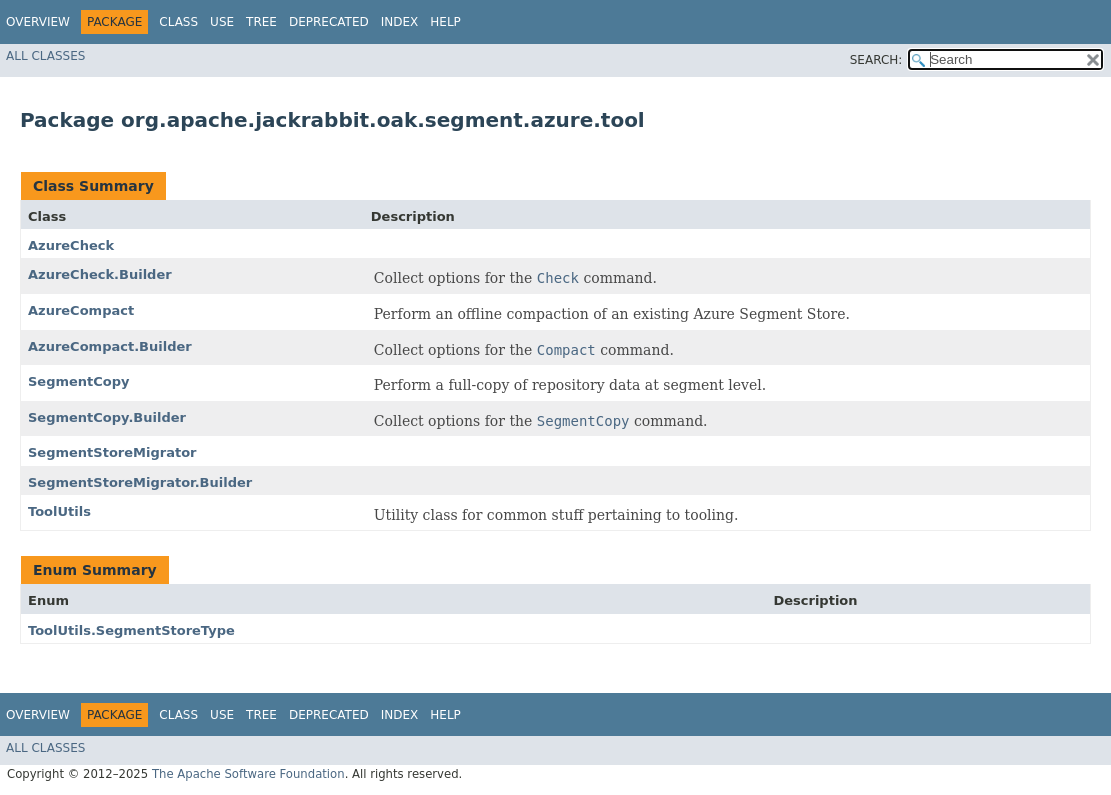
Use (222, 22)
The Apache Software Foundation (248, 774)
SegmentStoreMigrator (112, 452)
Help (445, 22)
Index (400, 22)
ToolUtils (59, 511)
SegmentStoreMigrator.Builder (140, 482)
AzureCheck (71, 245)
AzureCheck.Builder (100, 274)
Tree (261, 22)
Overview (38, 22)
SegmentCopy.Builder (107, 417)
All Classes (45, 56)
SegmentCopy (79, 381)
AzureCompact (81, 310)
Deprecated (329, 22)
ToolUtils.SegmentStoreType (131, 630)
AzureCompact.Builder (110, 346)
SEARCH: (876, 60)
